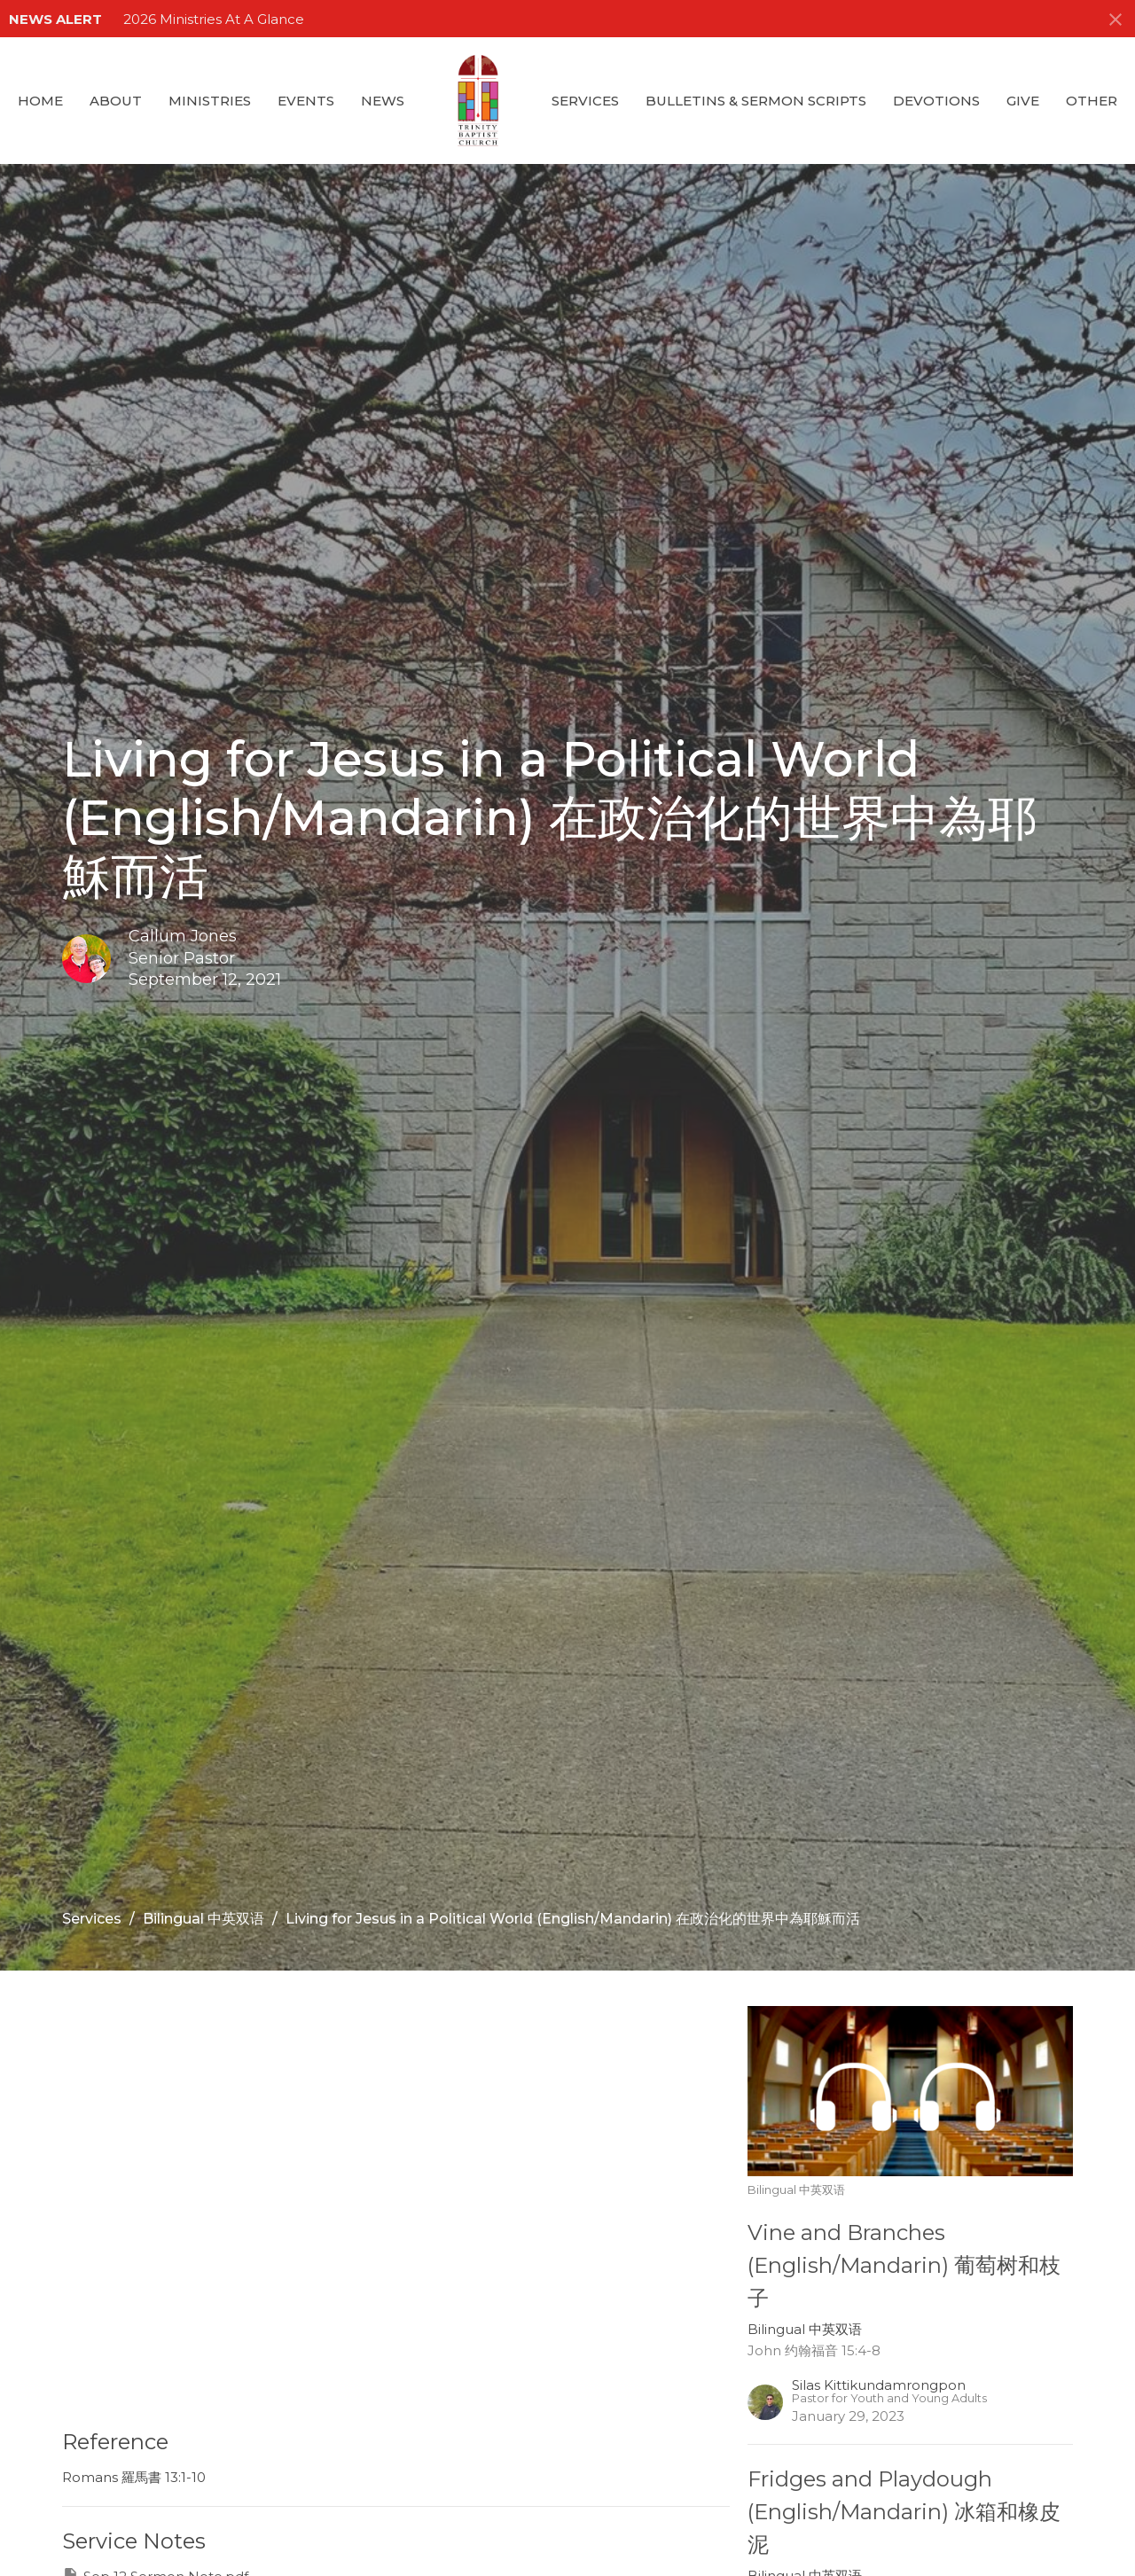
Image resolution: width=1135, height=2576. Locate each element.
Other (1091, 100)
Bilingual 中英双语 (203, 1918)
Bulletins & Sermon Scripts (756, 100)
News (382, 100)
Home (40, 100)
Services (585, 100)
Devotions (936, 100)
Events (306, 100)
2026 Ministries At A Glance (213, 19)
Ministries (209, 100)
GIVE (1022, 100)
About (116, 100)
